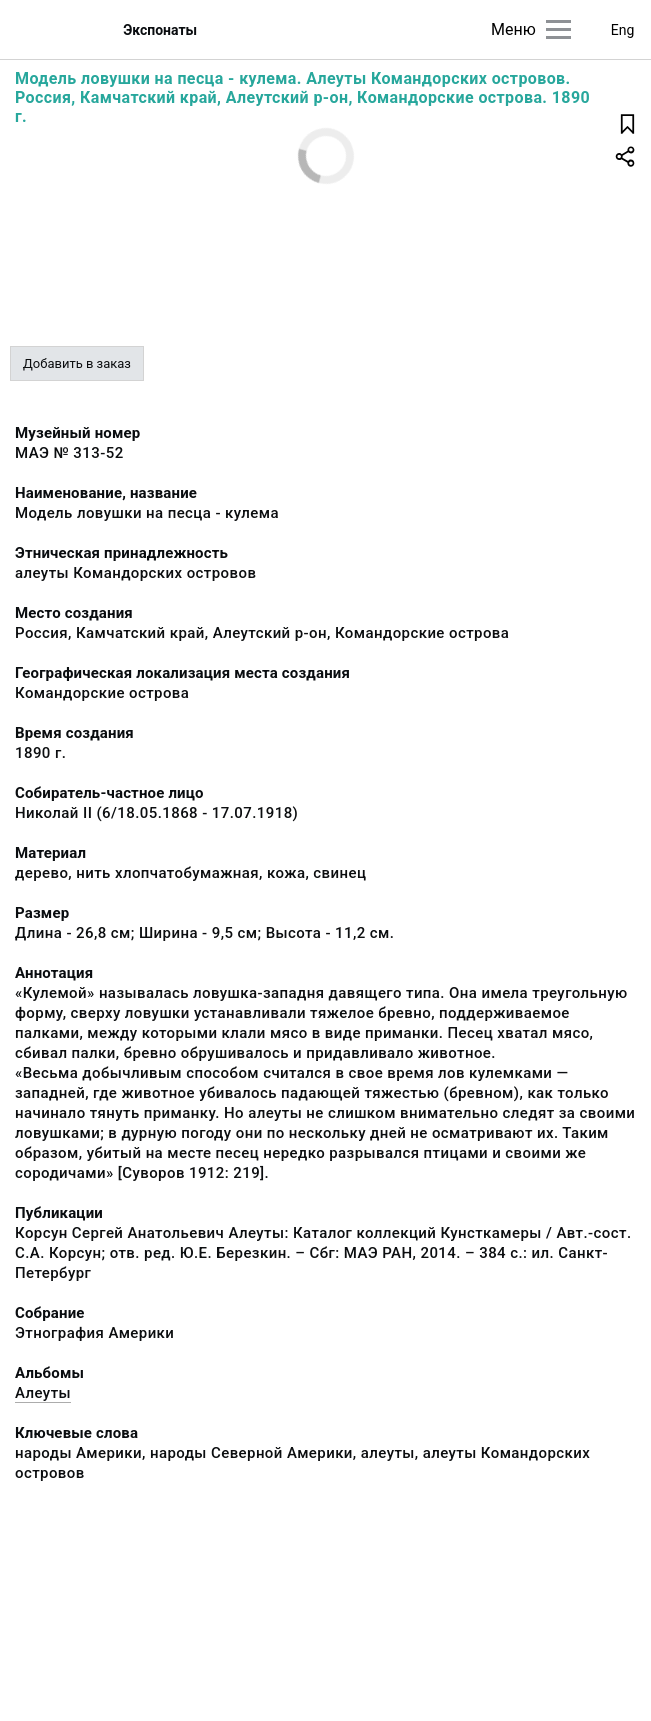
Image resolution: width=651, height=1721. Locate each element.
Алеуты (43, 1393)
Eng (623, 30)
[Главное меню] (558, 29)
